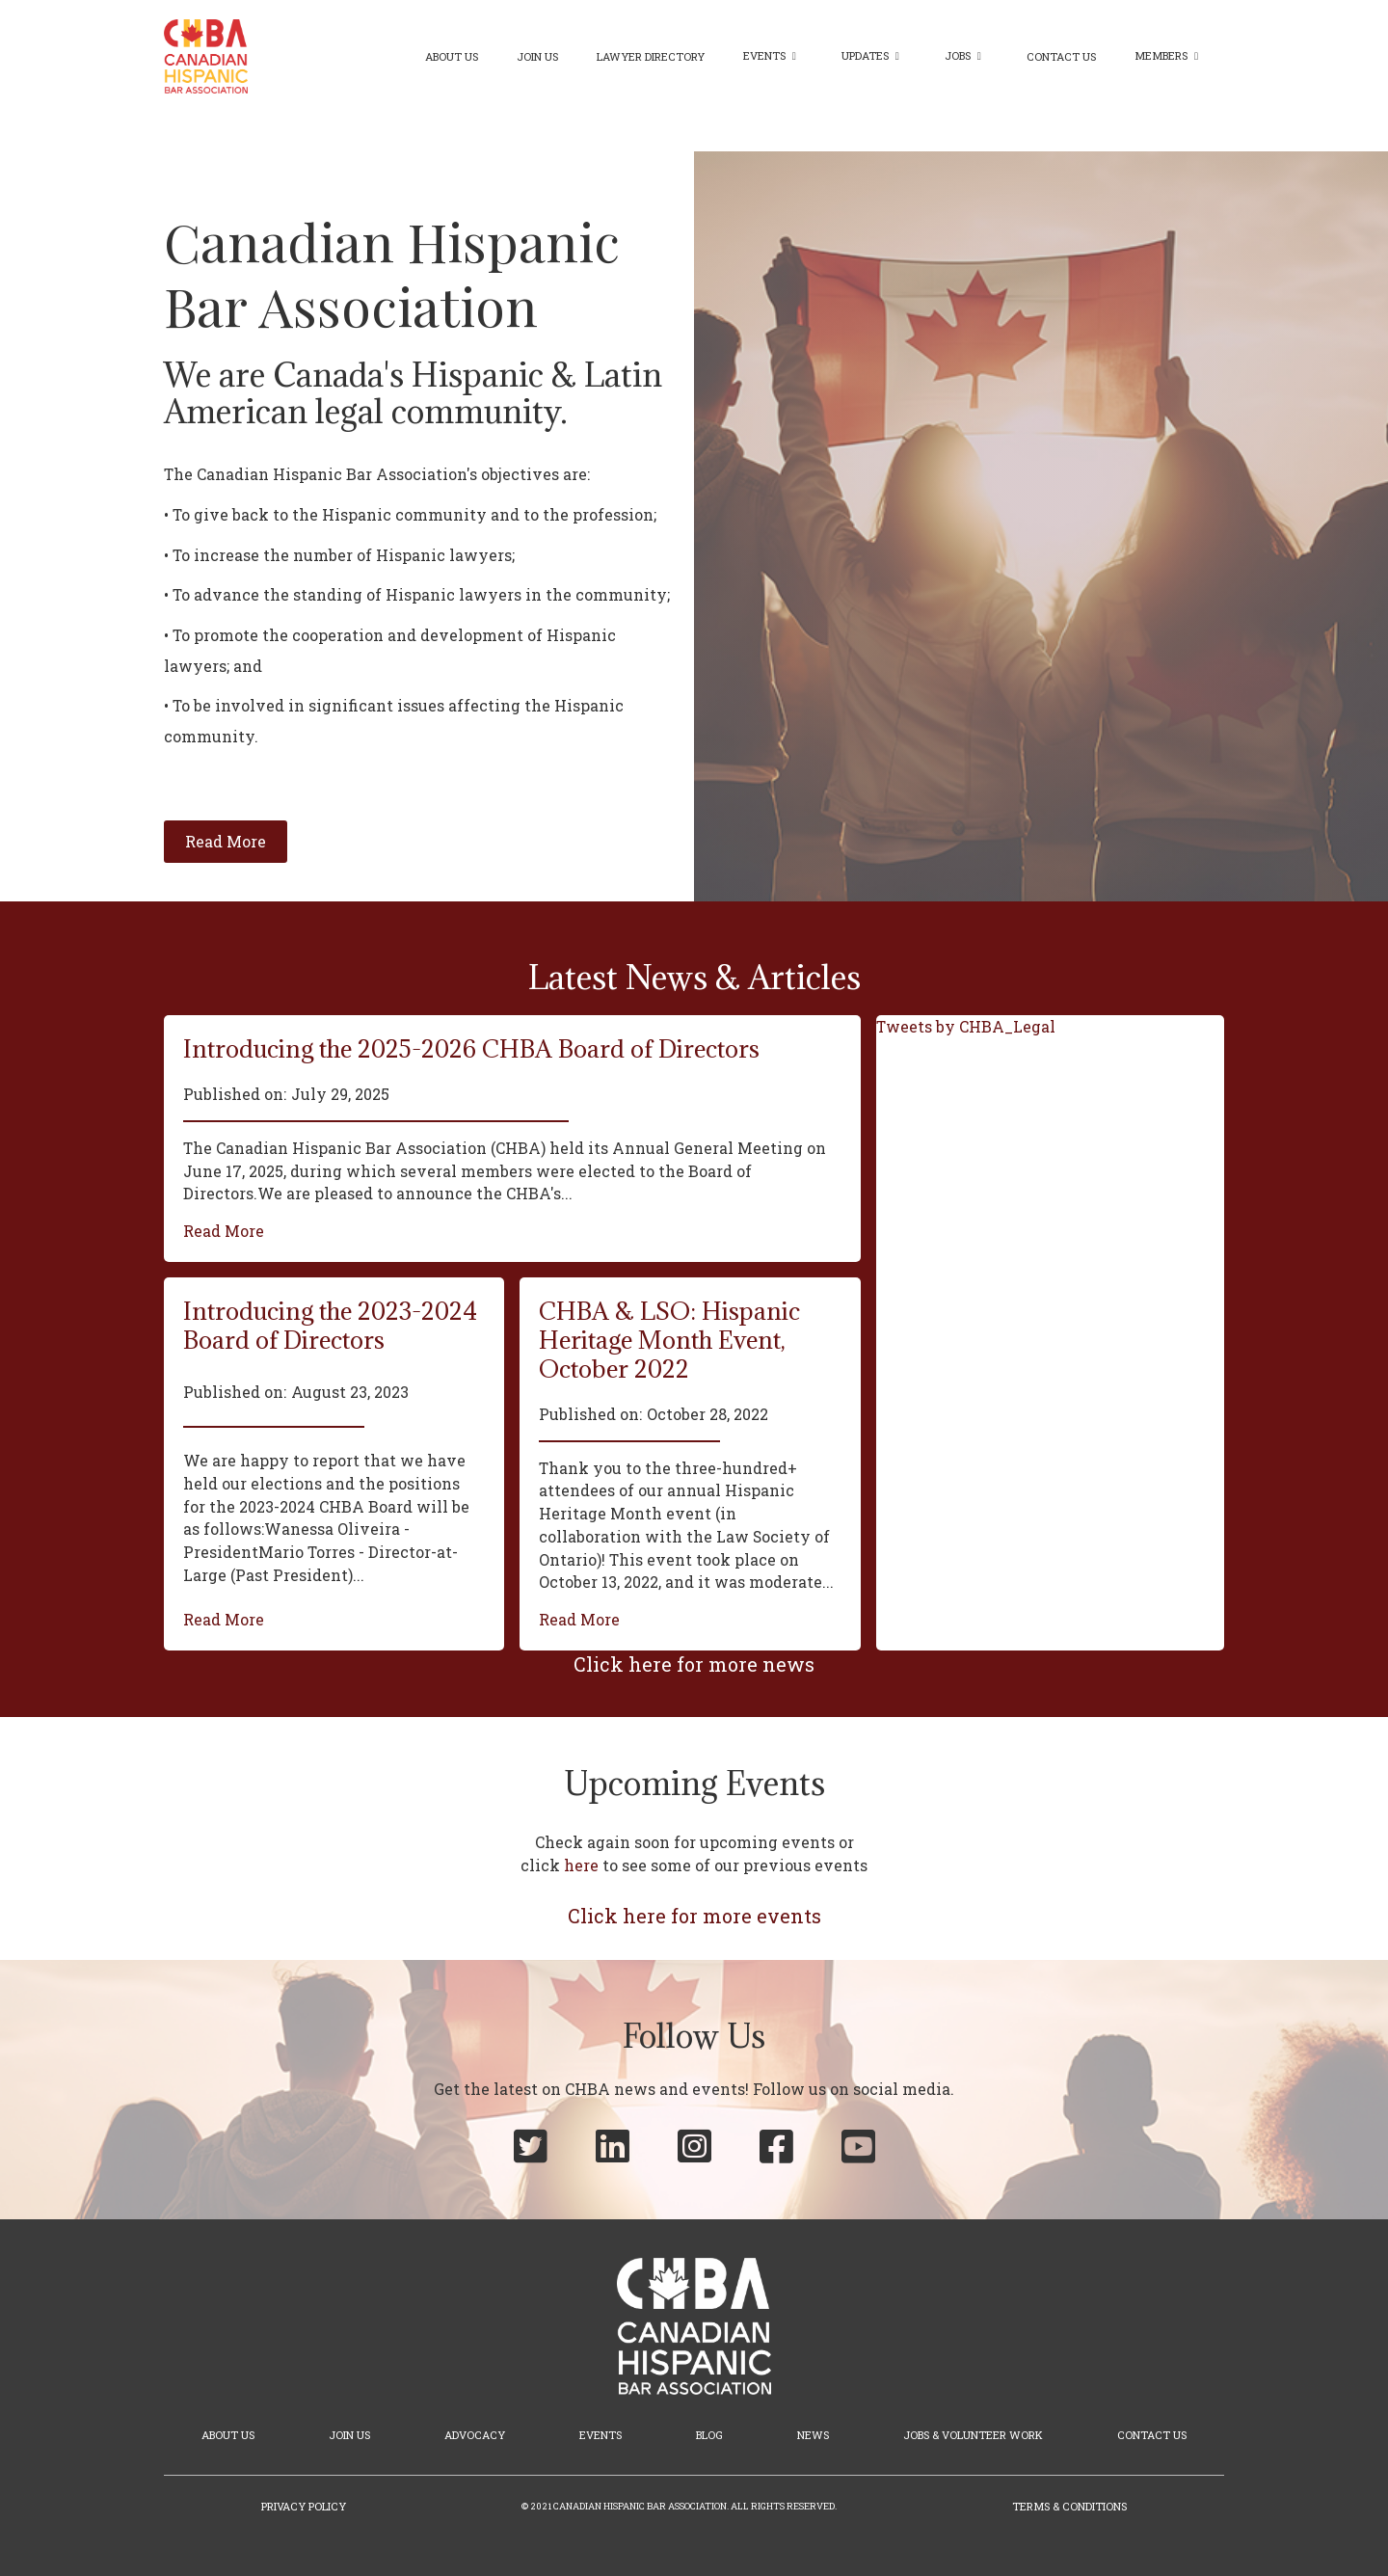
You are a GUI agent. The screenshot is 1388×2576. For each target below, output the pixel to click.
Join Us (537, 56)
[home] (206, 56)
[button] (773, 56)
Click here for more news (694, 1664)
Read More (223, 1231)
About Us (451, 56)
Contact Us (1061, 56)
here (581, 1865)
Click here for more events (694, 1915)
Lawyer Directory (651, 56)
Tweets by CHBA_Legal (965, 1026)
